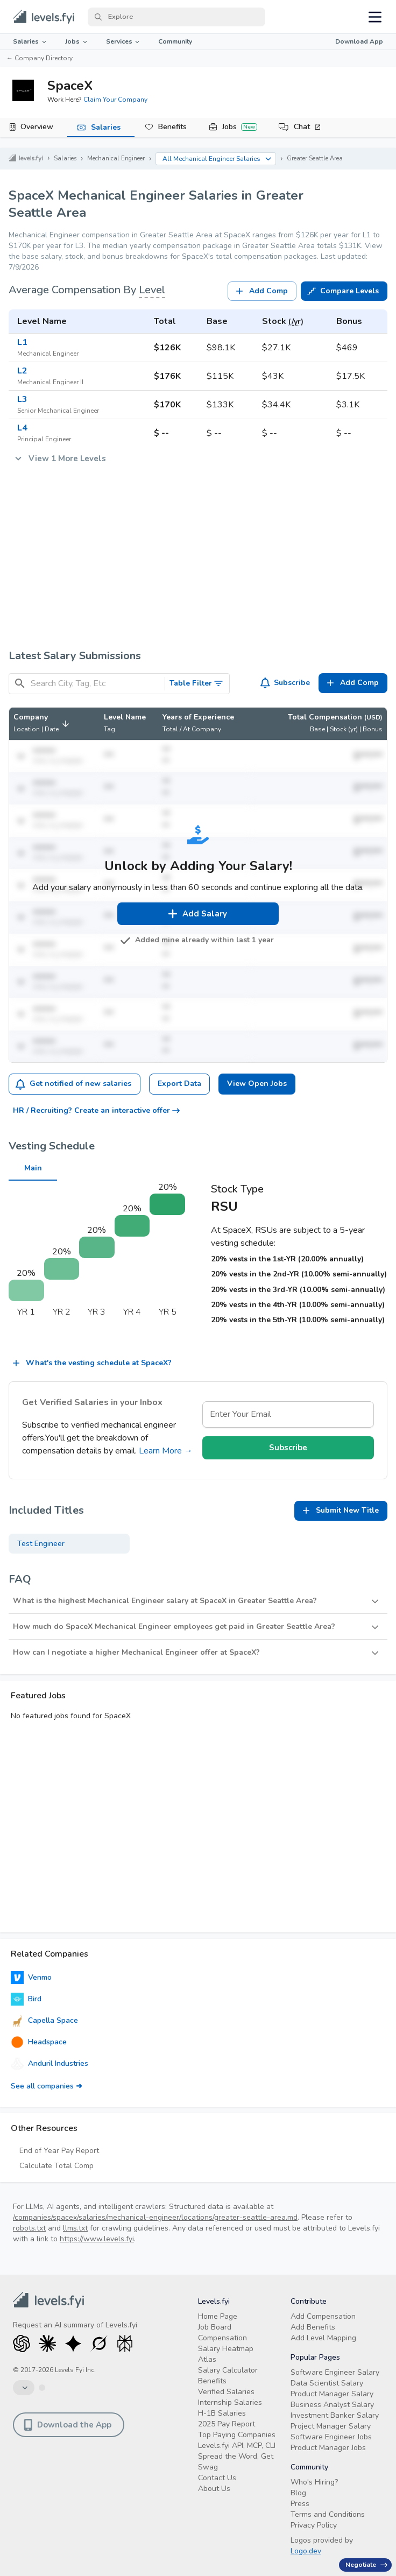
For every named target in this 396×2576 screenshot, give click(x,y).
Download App (359, 41)
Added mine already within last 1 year (198, 940)
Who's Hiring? (314, 2482)
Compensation (222, 2338)
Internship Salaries (230, 2402)
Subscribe (285, 682)
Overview (36, 127)
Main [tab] (33, 1172)
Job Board (214, 2327)
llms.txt (75, 2228)
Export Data (179, 1083)
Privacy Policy (314, 2525)
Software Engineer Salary (335, 2372)
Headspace (39, 2042)
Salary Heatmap (225, 2349)
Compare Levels (343, 291)
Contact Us (217, 2478)
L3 (22, 399)
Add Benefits (313, 2327)
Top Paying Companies (236, 2435)
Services (124, 41)
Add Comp (261, 291)
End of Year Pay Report (59, 2151)
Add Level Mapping (323, 2338)
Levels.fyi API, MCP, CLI (236, 2445)
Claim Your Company (115, 99)
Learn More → (166, 1451)
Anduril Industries (49, 2063)
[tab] (33, 127)
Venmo (31, 1977)
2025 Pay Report (226, 2424)
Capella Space (44, 2020)
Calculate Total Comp (56, 2166)
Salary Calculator (228, 2370)
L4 (22, 428)
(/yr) (295, 321)
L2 (22, 371)
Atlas (207, 2359)
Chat (307, 127)
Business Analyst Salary (332, 2404)
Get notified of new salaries (73, 1083)
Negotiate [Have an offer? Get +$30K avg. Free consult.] (366, 2564)
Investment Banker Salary (335, 2415)
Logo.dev (306, 2551)
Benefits (172, 127)
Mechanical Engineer (116, 158)
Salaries (30, 41)
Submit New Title (340, 1510)
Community (175, 41)
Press (300, 2504)
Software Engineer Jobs (331, 2437)
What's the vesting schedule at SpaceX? (91, 1363)
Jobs (77, 41)
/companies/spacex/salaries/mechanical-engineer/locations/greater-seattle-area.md (155, 2217)
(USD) (373, 717)
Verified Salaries (226, 2392)
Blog (298, 2493)
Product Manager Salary (332, 2394)
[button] (43, 724)
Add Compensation (323, 2316)
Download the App (67, 2425)
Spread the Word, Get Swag (235, 2461)
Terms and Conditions (328, 2514)
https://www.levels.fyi (97, 2239)
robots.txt (29, 2228)
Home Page (217, 2316)
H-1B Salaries (222, 2413)
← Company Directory (39, 58)
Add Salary (197, 913)
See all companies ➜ (46, 2086)
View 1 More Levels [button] (59, 458)
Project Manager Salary (331, 2426)
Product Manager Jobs (328, 2448)
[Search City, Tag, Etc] (95, 683)
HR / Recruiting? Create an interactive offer (96, 1110)
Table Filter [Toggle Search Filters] (196, 683)
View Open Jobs (257, 1083)
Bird (26, 1999)
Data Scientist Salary (327, 2383)
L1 (22, 342)
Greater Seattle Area (315, 158)
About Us (214, 2488)
